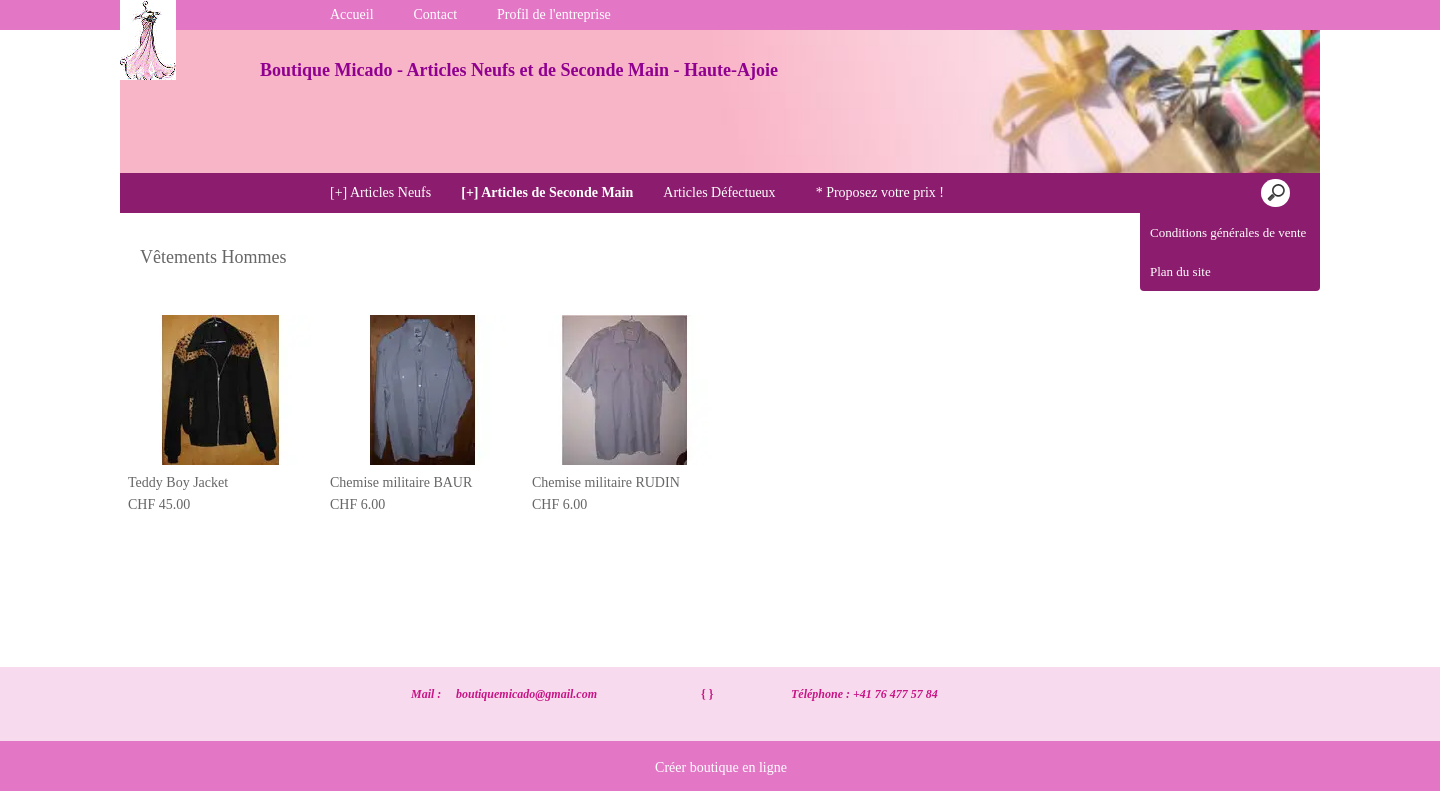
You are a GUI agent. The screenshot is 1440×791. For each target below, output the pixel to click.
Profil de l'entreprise (554, 14)
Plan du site (1180, 271)
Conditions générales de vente (1228, 232)
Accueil (352, 14)
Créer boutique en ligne (721, 767)
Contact (436, 14)
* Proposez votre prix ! (880, 192)
